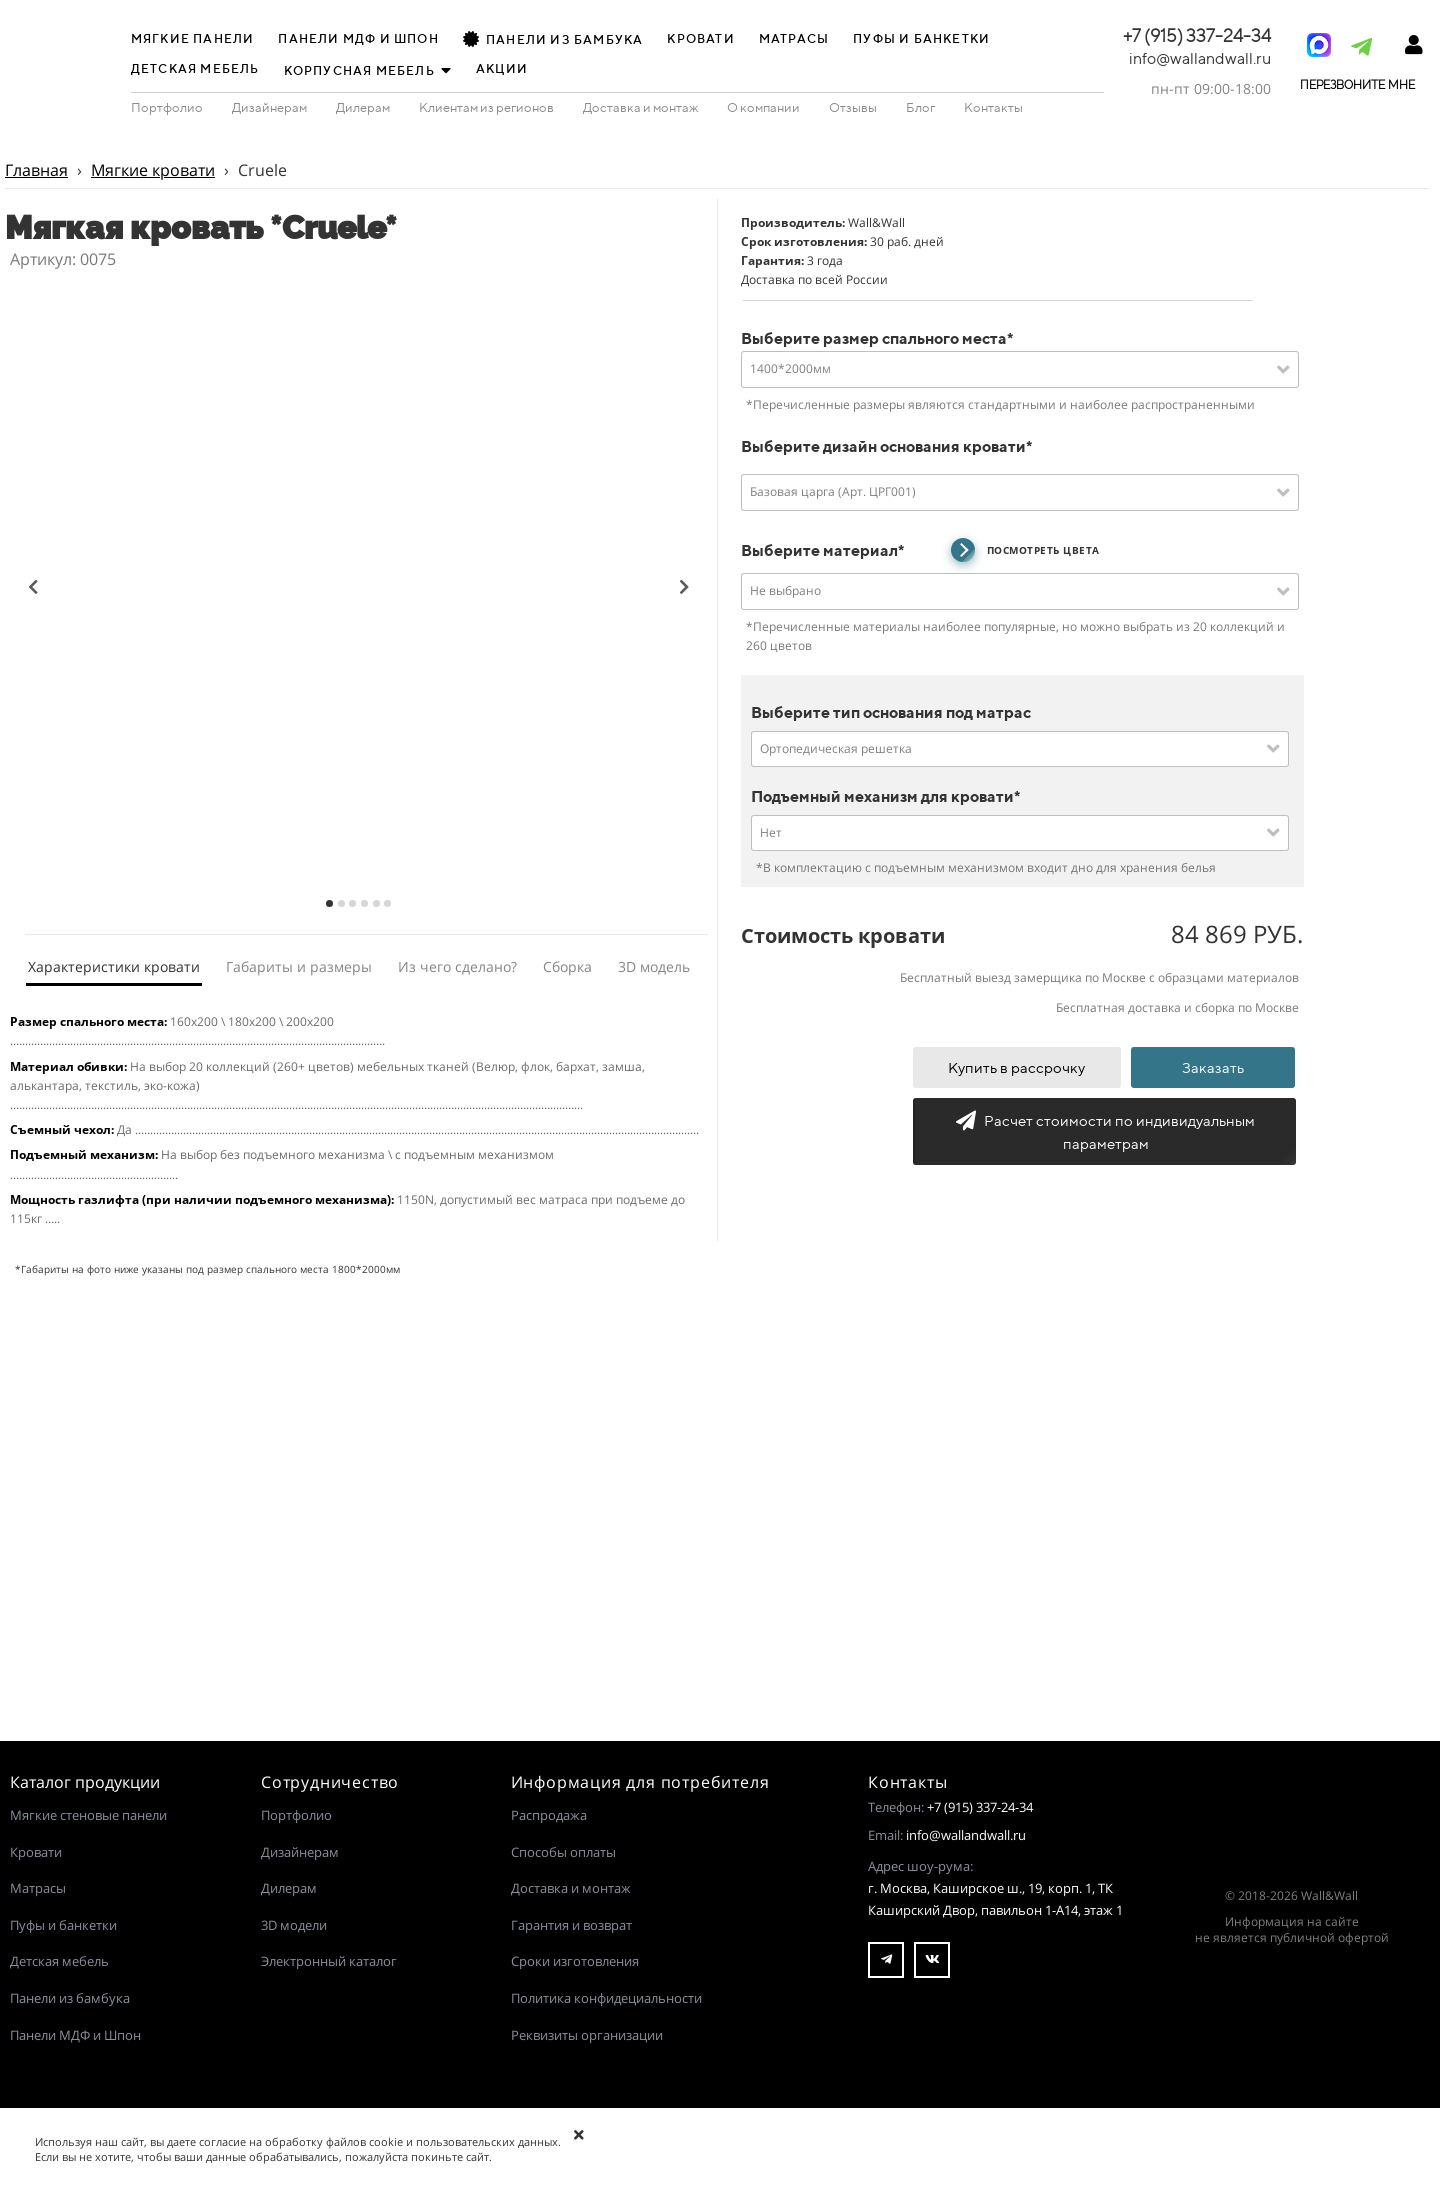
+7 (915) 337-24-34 (980, 1807)
